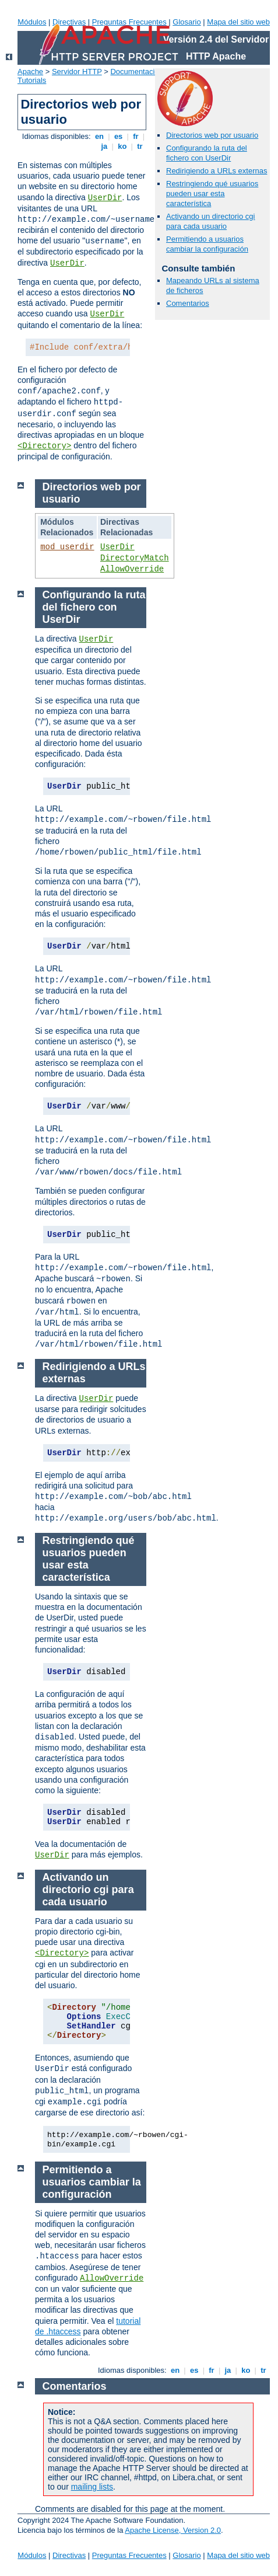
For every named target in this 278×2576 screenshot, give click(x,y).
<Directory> (44, 446)
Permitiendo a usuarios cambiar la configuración (207, 244)
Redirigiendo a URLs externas (216, 170)
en (99, 136)
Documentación (136, 71)
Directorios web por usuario (212, 135)
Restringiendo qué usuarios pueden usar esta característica (212, 193)
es (118, 136)
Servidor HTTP (77, 71)
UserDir (105, 198)
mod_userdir (67, 547)
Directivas (69, 22)
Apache (30, 71)
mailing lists (92, 2486)
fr (136, 136)
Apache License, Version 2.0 (173, 2530)
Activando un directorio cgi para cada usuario (210, 221)
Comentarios (187, 303)
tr (140, 146)
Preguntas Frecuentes (129, 22)
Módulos (31, 22)
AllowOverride (132, 569)
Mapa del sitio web (238, 22)
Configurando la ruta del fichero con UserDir (206, 153)
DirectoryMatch (134, 558)
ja (104, 146)
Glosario (186, 22)
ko (122, 146)
